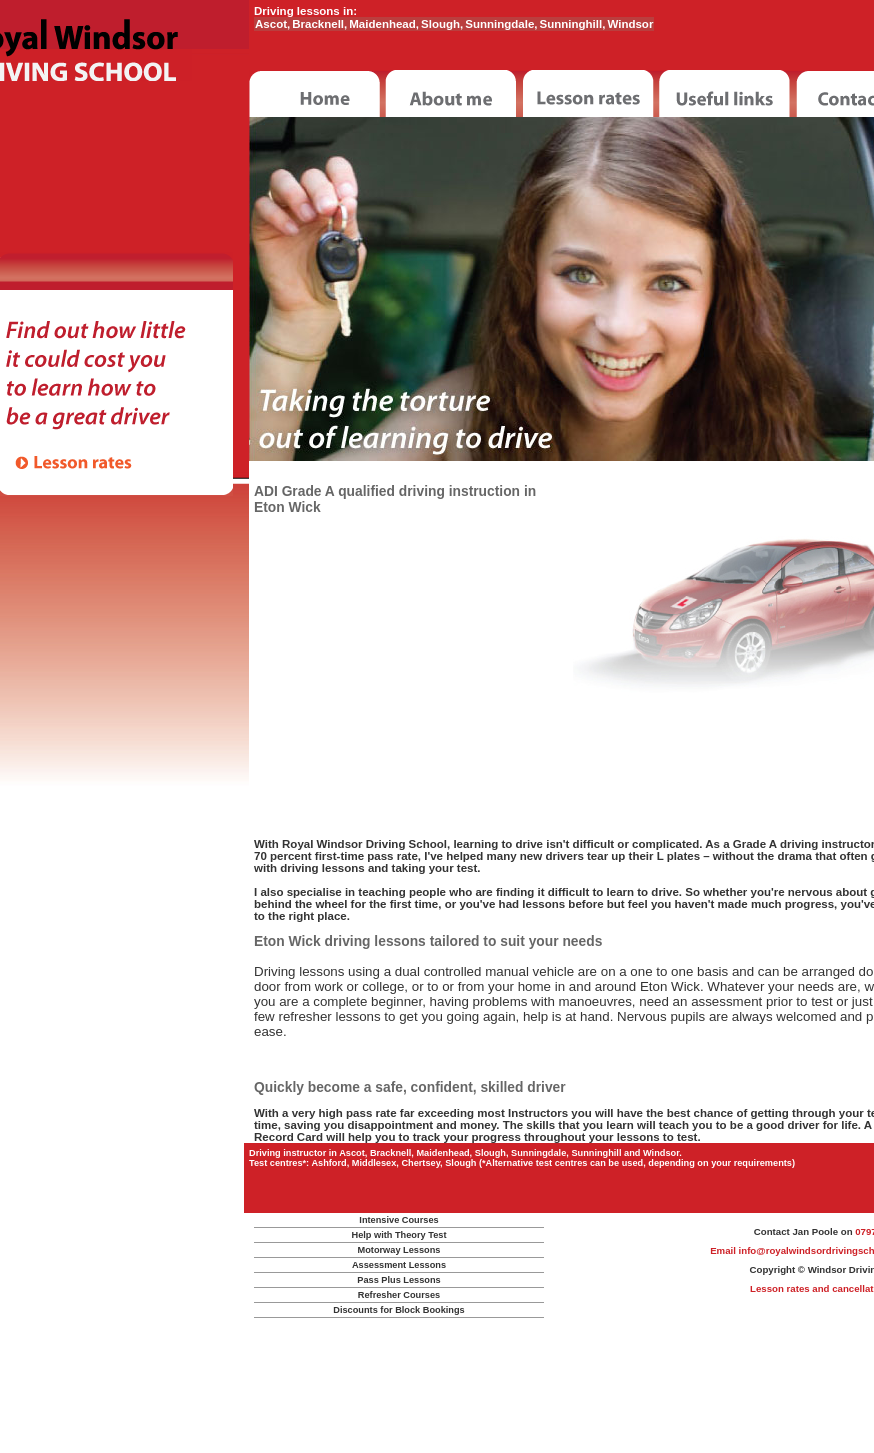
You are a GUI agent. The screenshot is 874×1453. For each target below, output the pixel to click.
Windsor (630, 24)
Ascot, (272, 24)
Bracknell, (319, 24)
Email (724, 1250)
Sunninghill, (573, 24)
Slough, (442, 24)
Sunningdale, (501, 24)
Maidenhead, (384, 24)
